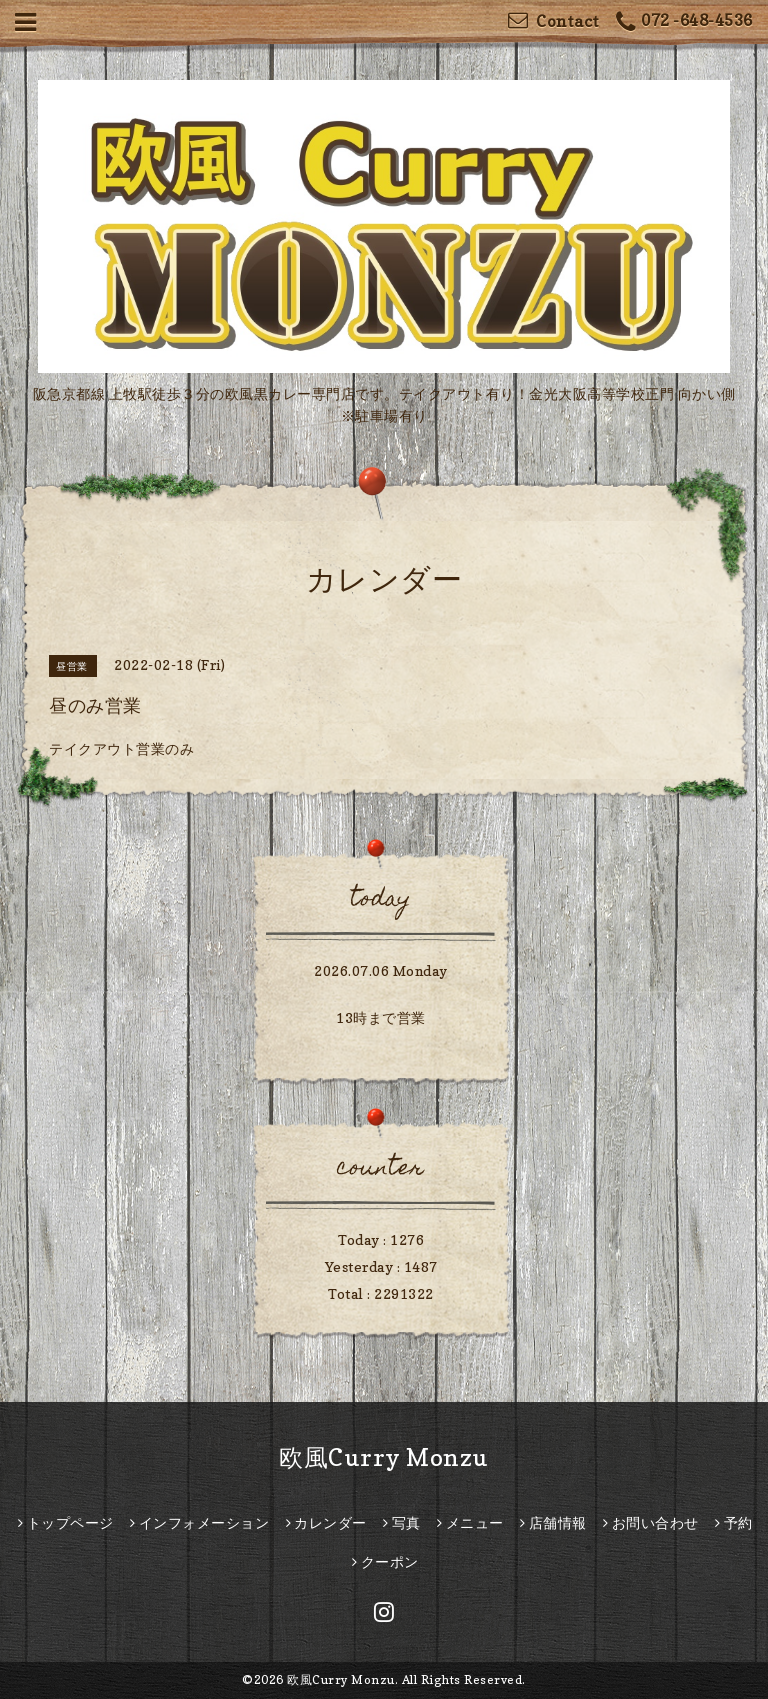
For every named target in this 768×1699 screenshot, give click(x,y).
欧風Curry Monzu (384, 1457)
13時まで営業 (381, 1017)
